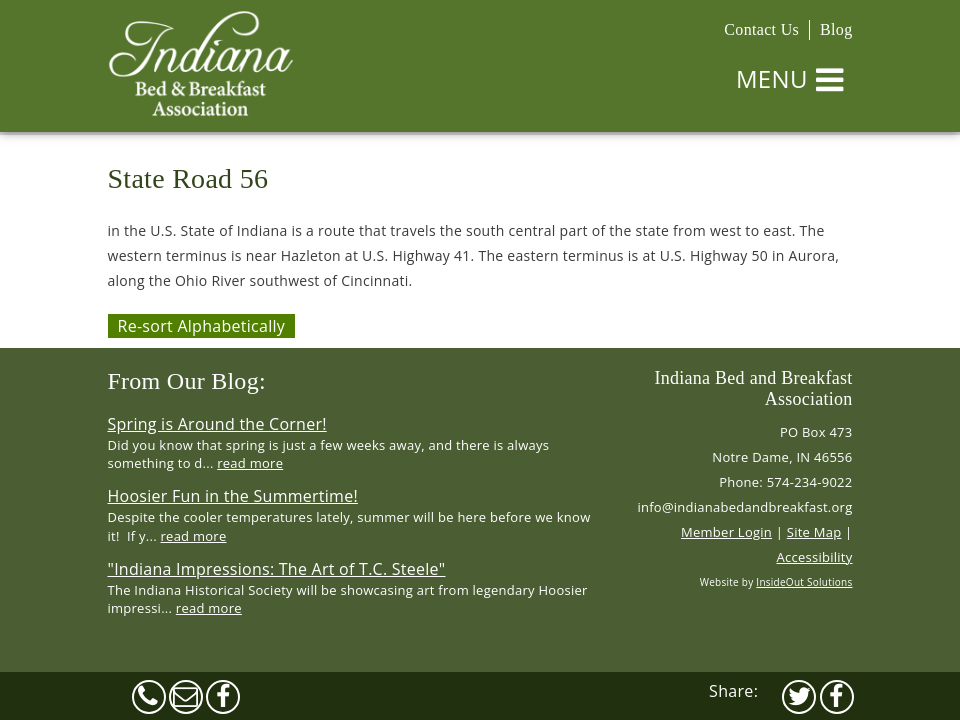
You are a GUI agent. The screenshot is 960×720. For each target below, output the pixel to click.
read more (250, 463)
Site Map (814, 532)
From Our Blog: (187, 381)
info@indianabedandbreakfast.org (744, 507)
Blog (836, 29)
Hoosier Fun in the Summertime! (233, 496)
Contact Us (761, 29)
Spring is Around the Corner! (217, 424)
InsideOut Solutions (804, 582)
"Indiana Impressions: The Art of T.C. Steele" (277, 569)
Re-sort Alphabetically (202, 326)
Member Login (726, 532)
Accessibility (815, 557)
